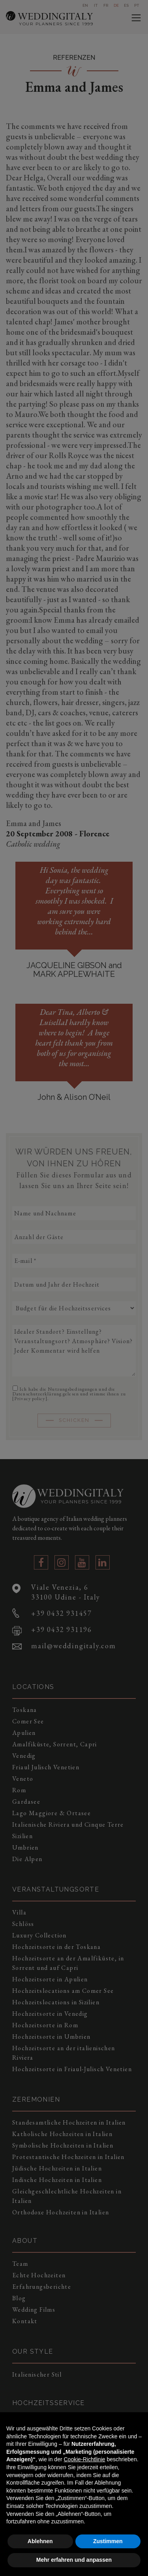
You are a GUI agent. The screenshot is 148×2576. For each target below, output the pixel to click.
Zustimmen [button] (108, 2541)
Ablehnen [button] (40, 2541)
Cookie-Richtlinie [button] (84, 2459)
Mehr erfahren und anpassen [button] (74, 2560)
